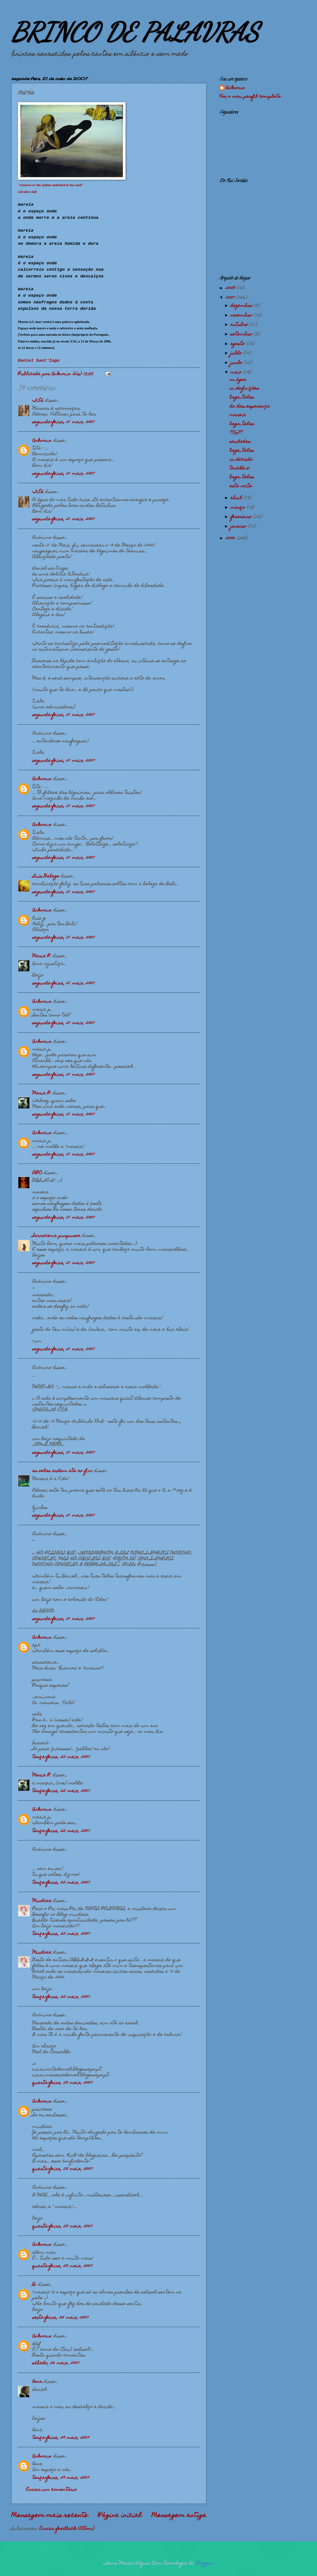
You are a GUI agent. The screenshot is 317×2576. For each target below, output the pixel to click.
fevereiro (242, 517)
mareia (238, 415)
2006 (231, 538)
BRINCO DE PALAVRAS (135, 32)
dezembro (242, 305)
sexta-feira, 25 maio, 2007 (60, 2317)
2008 (231, 288)
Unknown (42, 440)
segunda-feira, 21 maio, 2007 (63, 422)
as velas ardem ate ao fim (62, 1471)
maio (237, 372)
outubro (240, 324)
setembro (242, 334)
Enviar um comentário (51, 2489)
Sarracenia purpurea (56, 1235)
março (239, 507)
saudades (240, 441)
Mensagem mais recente (49, 2516)
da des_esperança (250, 406)
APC (37, 1173)
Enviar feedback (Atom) (66, 2528)
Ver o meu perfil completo (250, 96)
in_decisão (241, 459)
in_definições (244, 388)
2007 (231, 297)
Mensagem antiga (179, 2516)
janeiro (239, 526)
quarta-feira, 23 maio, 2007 (62, 2082)
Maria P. (41, 956)
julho (237, 353)
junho (237, 362)
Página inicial (120, 2516)
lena (37, 2381)
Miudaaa (42, 1901)
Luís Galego (45, 876)
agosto (238, 344)
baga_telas (242, 397)
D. (34, 2284)
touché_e (239, 468)
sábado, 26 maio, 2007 (55, 2363)
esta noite (241, 486)
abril (237, 498)
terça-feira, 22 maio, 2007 (61, 1757)
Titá (38, 400)
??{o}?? (236, 433)
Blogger (204, 2563)
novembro (242, 315)
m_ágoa (238, 379)
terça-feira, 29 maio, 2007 (60, 2437)
